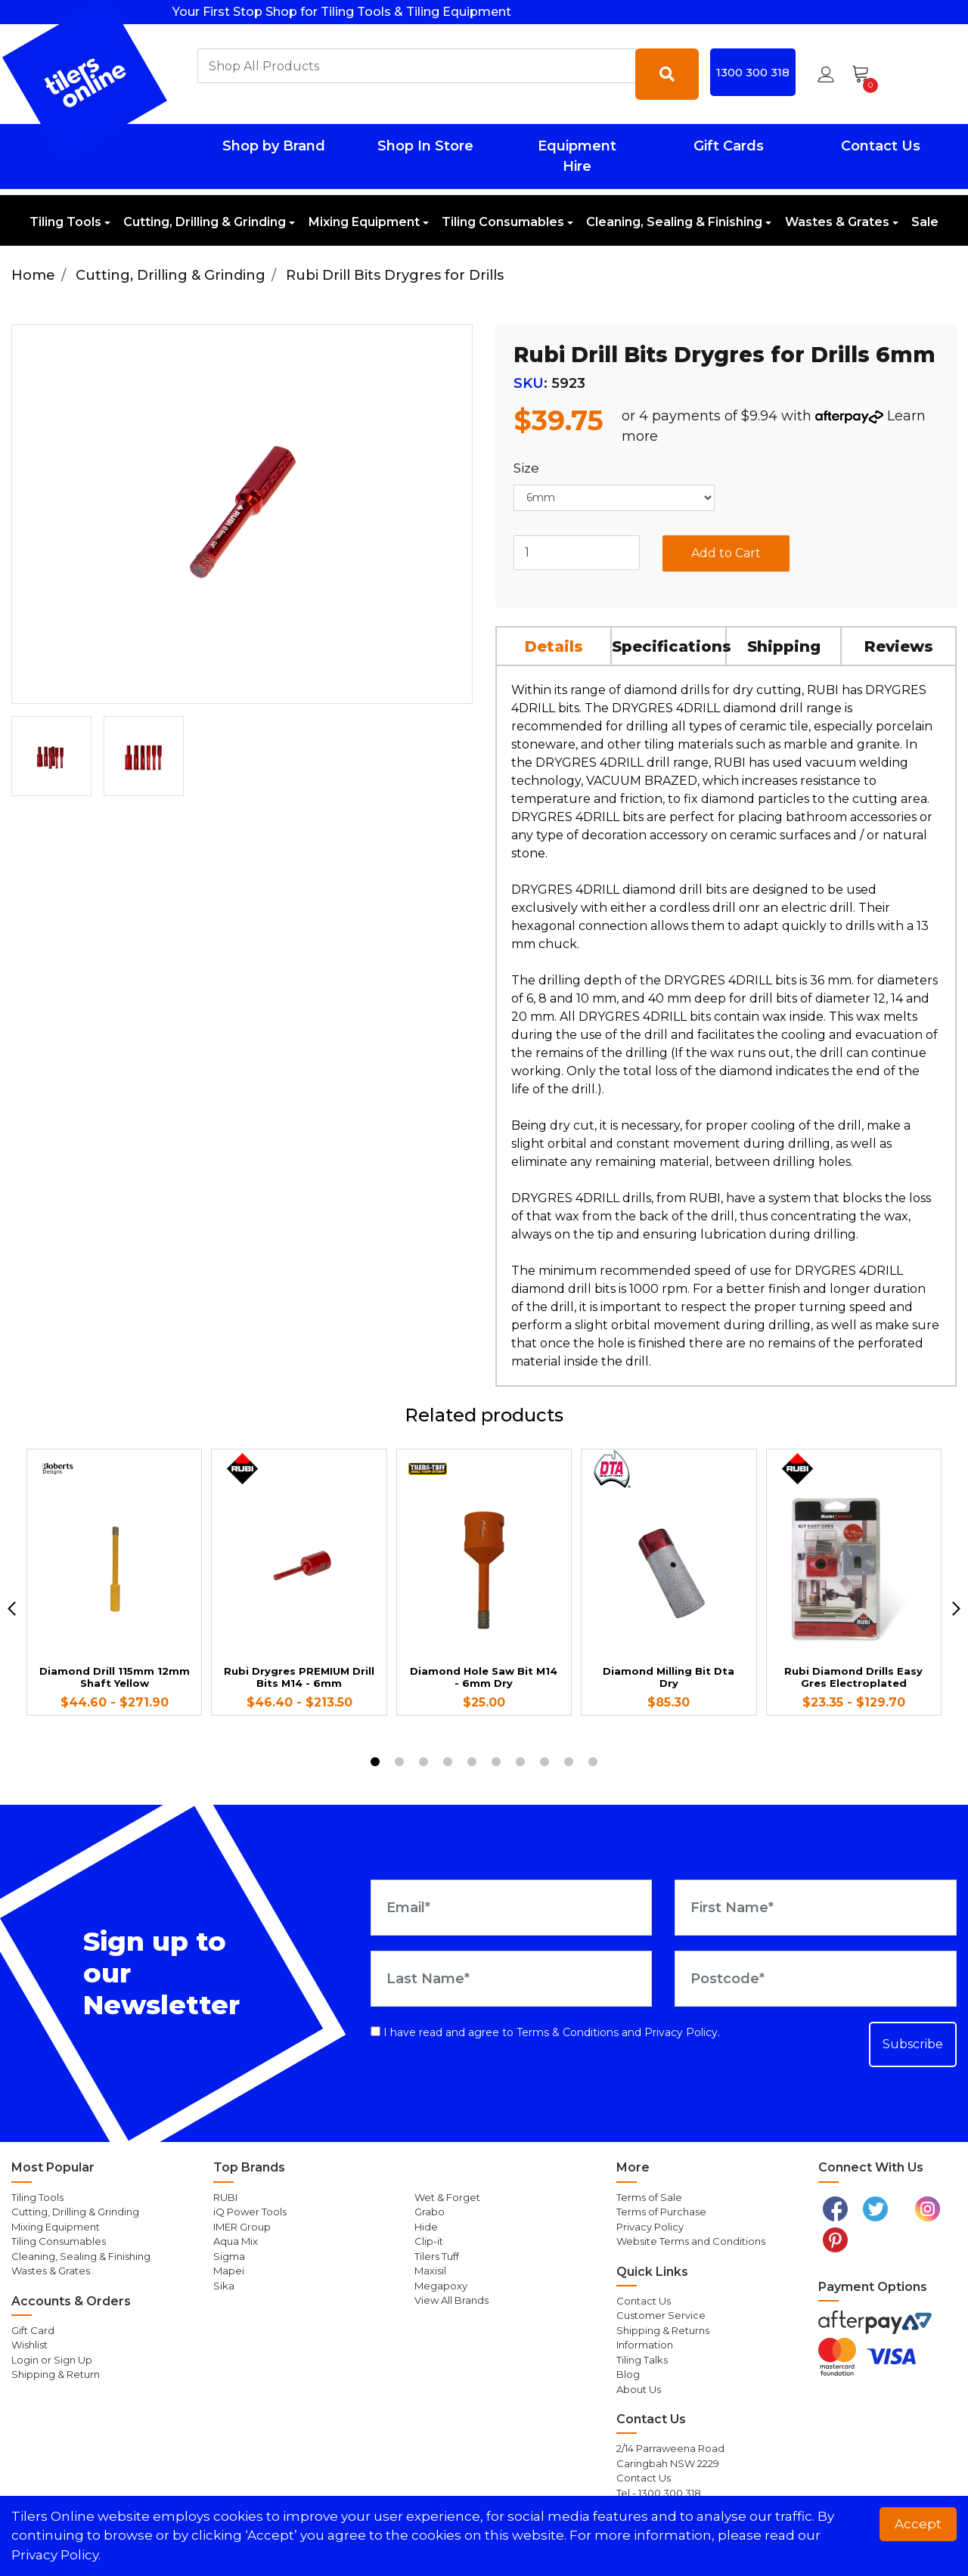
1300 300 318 (753, 72)
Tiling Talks (642, 2360)
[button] (826, 74)
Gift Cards (728, 146)
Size (526, 468)
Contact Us (880, 146)
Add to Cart (726, 553)
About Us (638, 2389)
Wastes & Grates (837, 222)
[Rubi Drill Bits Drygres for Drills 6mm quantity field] (576, 552)
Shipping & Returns (662, 2330)
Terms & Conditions (568, 2032)
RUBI (225, 2197)
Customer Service (661, 2315)
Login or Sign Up (51, 2360)
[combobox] (416, 65)
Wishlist (29, 2345)
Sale (925, 222)
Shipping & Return (55, 2374)
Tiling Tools (65, 222)
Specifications (669, 646)
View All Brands (451, 2300)
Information (644, 2345)
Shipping (784, 646)
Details (554, 646)
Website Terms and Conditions (690, 2241)
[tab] (554, 645)
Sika (223, 2286)
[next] (956, 1608)
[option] (51, 756)
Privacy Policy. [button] (56, 2554)
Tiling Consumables (503, 222)
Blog (628, 2374)
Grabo (429, 2212)
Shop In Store (425, 146)
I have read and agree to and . (545, 2032)
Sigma (229, 2256)
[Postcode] (816, 1979)
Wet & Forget (447, 2197)
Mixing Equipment (364, 222)
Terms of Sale (649, 2197)
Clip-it (428, 2241)
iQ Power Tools (250, 2212)
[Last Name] (512, 1979)
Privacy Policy (681, 2032)
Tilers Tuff (436, 2256)
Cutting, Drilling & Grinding (204, 222)
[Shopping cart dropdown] (865, 74)
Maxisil (430, 2270)
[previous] (11, 1608)
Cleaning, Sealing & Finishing (674, 222)
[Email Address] (512, 1908)
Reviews (898, 646)
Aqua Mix (235, 2241)
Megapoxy (440, 2286)
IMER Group (242, 2227)
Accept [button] (918, 2523)
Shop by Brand (273, 146)
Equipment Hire (577, 156)
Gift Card (32, 2330)
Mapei (228, 2270)
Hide (426, 2227)
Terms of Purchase (661, 2212)
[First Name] (816, 1908)
